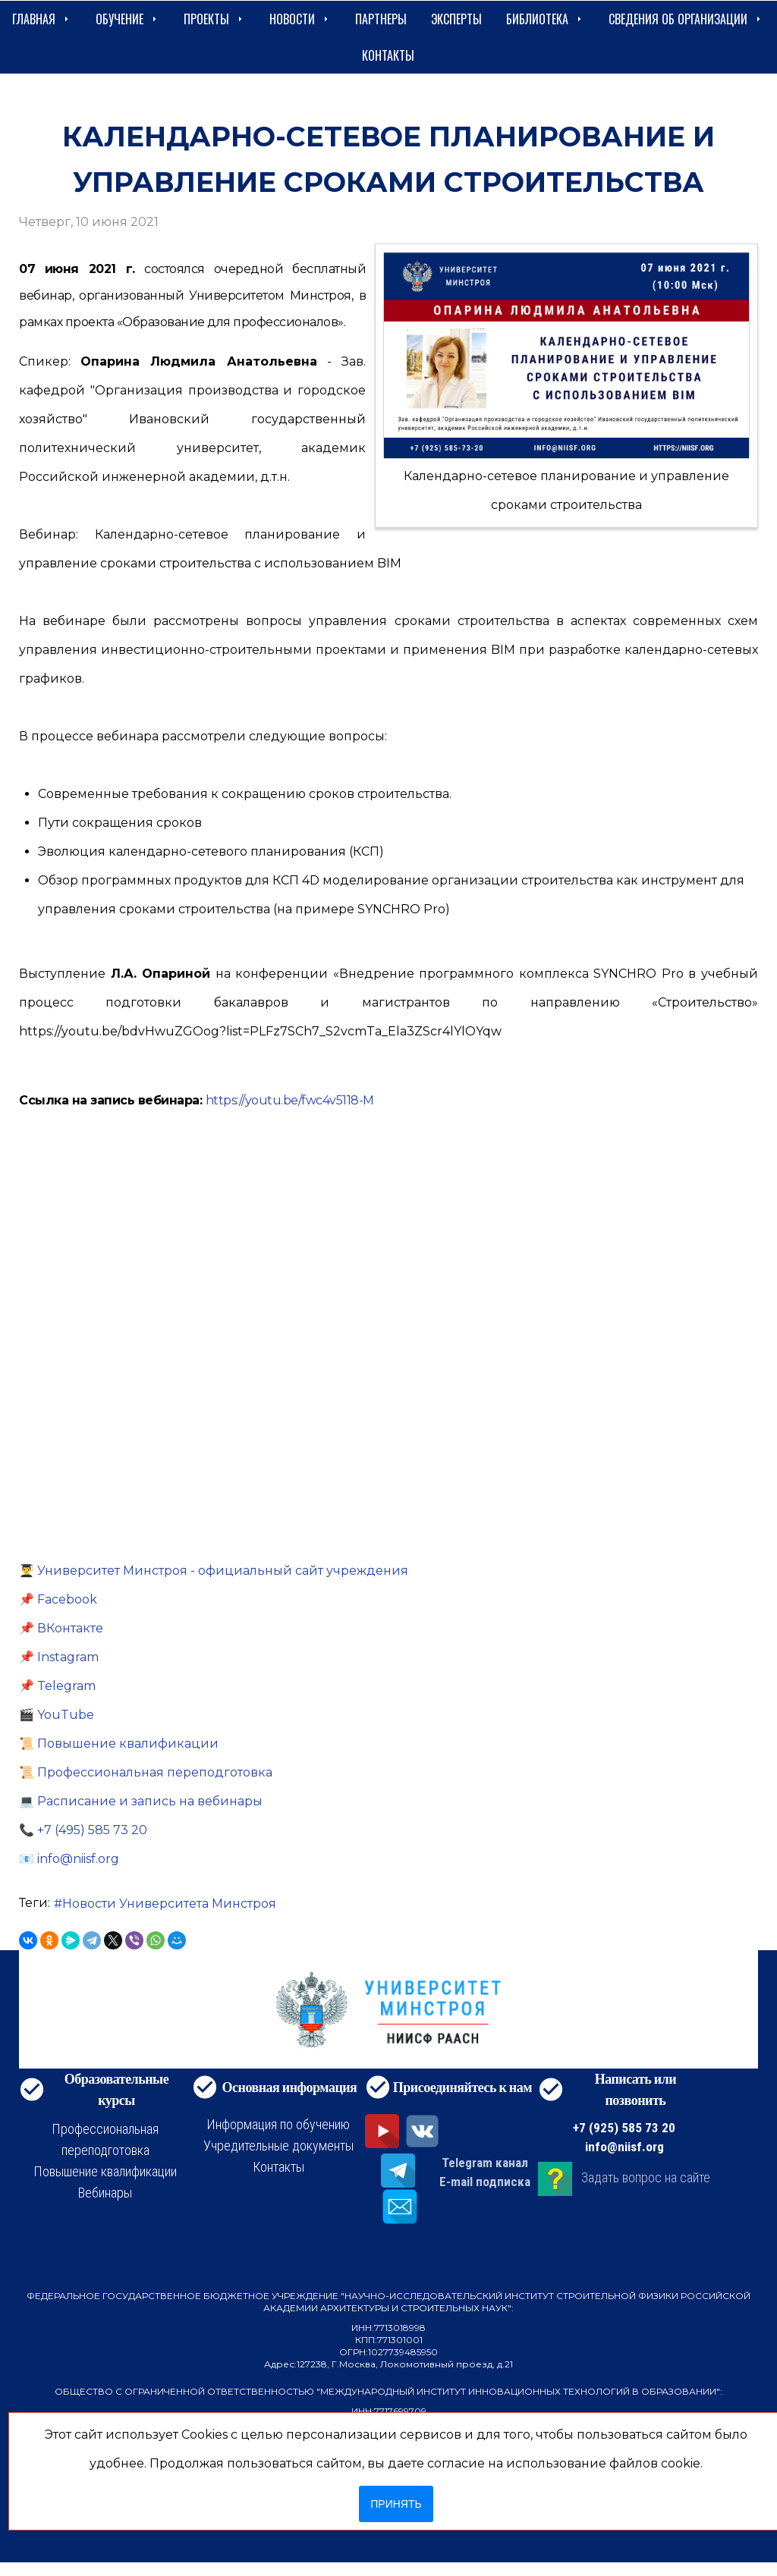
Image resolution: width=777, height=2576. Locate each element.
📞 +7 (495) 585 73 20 (83, 1830)
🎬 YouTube (56, 1714)
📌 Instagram (59, 1657)
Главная (41, 19)
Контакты (388, 55)
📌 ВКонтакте (61, 1628)
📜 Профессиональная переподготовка (145, 1772)
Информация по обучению (278, 2124)
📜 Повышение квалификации (119, 1743)
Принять (395, 2504)
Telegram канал (485, 2162)
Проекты (214, 19)
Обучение (127, 19)
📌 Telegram (57, 1686)
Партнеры (381, 19)
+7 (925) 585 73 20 (624, 2127)
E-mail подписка (484, 2181)
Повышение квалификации (105, 2171)
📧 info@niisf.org (69, 1859)
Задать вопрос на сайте (645, 2177)
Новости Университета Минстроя (169, 1903)
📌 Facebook (58, 1599)
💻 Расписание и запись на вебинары (141, 1801)
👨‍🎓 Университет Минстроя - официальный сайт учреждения (213, 1570)
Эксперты (456, 19)
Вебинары (105, 2193)
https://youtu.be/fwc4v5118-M (290, 1100)
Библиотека (545, 19)
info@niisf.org (624, 2146)
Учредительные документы (278, 2145)
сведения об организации (686, 19)
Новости (300, 19)
